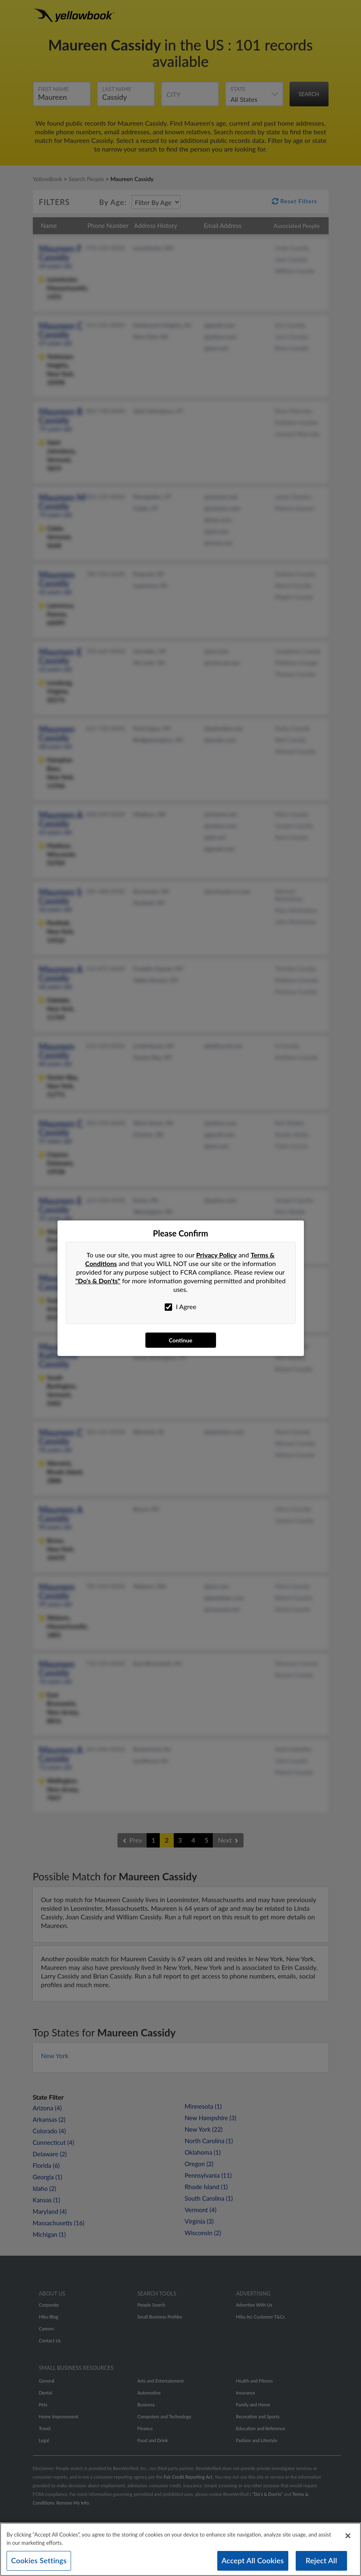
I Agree (180, 1307)
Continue (180, 1340)
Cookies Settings (39, 2560)
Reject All (321, 2560)
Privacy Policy (216, 1255)
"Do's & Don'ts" (98, 1281)
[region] (180, 2549)
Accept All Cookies (253, 2560)
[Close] (348, 2536)
